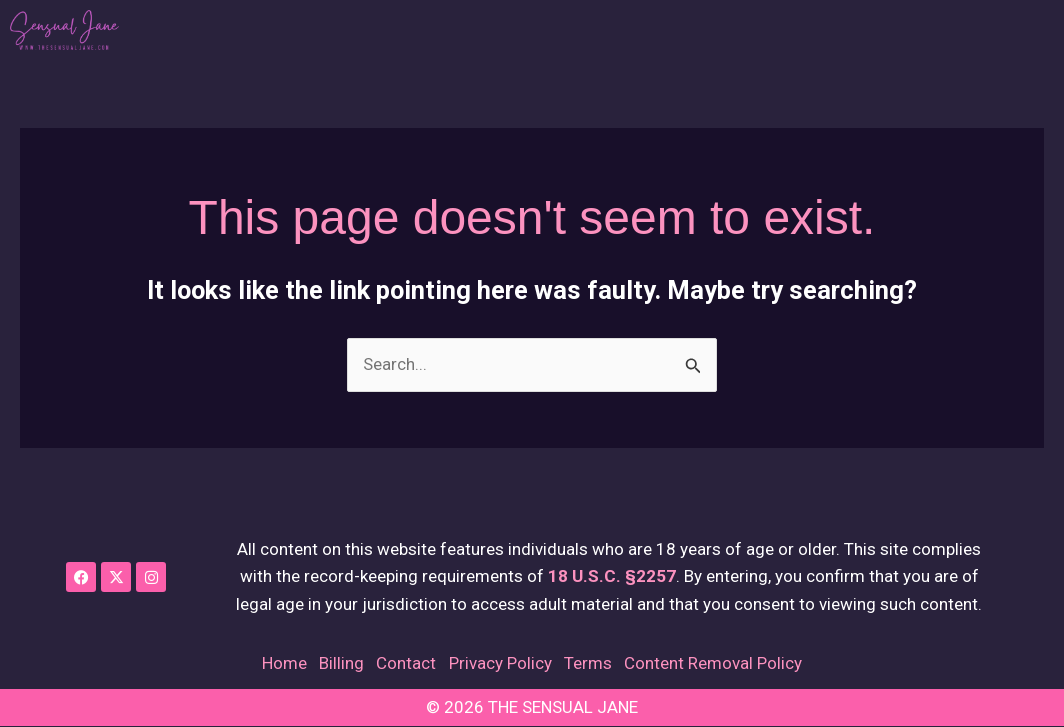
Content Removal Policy (713, 664)
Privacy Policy (500, 664)
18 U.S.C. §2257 (612, 576)
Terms (588, 664)
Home (285, 664)
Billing (342, 664)
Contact (407, 664)
